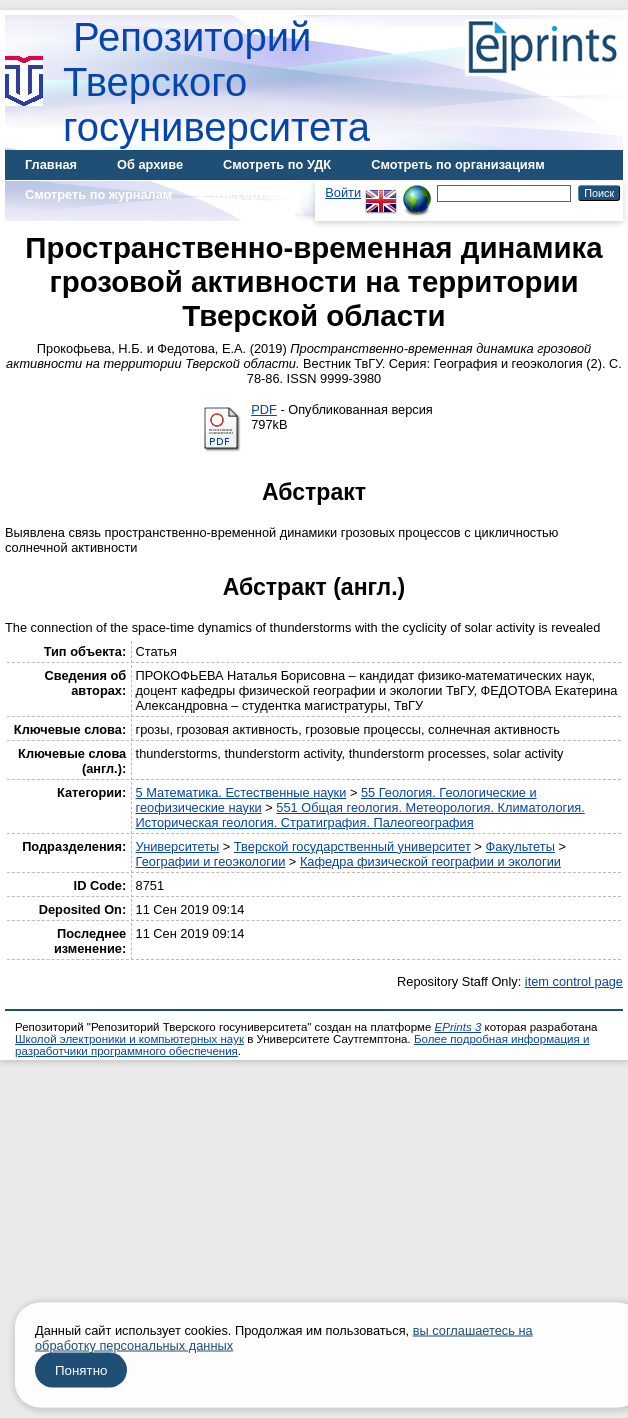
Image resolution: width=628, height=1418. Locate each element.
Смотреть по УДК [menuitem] (277, 164)
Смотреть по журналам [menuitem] (98, 194)
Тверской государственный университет (352, 846)
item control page (574, 981)
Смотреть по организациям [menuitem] (458, 164)
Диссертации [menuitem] (253, 194)
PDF (264, 409)
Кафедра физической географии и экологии (430, 861)
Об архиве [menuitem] (150, 164)
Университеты (178, 846)
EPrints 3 (458, 1027)
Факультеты (520, 846)
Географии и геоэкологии (211, 861)
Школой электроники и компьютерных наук (129, 1039)
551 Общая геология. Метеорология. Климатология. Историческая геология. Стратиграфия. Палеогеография (360, 815)
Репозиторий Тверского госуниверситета (216, 82)
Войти (343, 192)
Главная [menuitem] (51, 164)
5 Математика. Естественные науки (241, 792)
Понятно (81, 1370)
